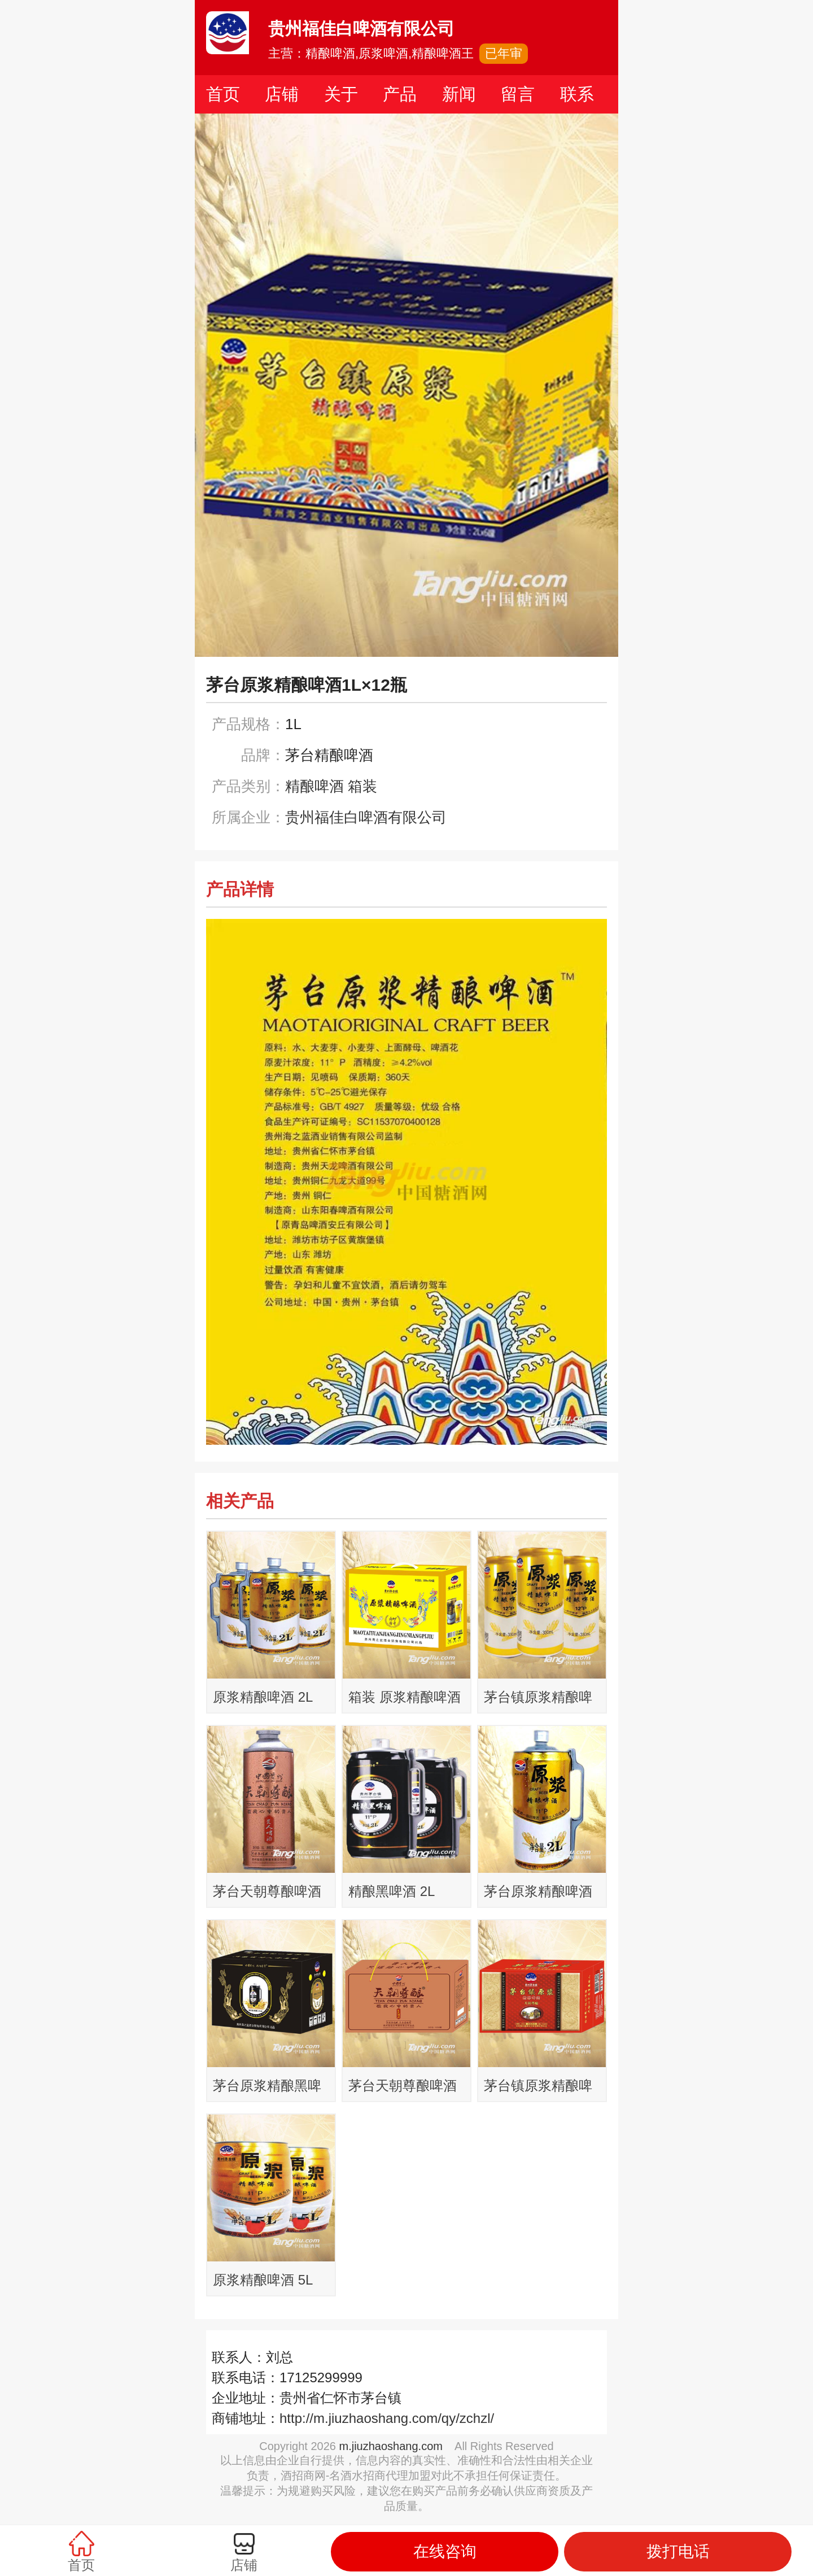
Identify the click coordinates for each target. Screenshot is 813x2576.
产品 (400, 94)
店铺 (282, 94)
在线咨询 (445, 2551)
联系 (577, 94)
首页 (223, 94)
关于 (341, 94)
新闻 (459, 94)
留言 (518, 94)
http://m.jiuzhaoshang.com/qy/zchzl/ (386, 2418)
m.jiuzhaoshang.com (391, 2446)
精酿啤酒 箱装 (331, 786)
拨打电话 (678, 2551)
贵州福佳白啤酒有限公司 (366, 817)
